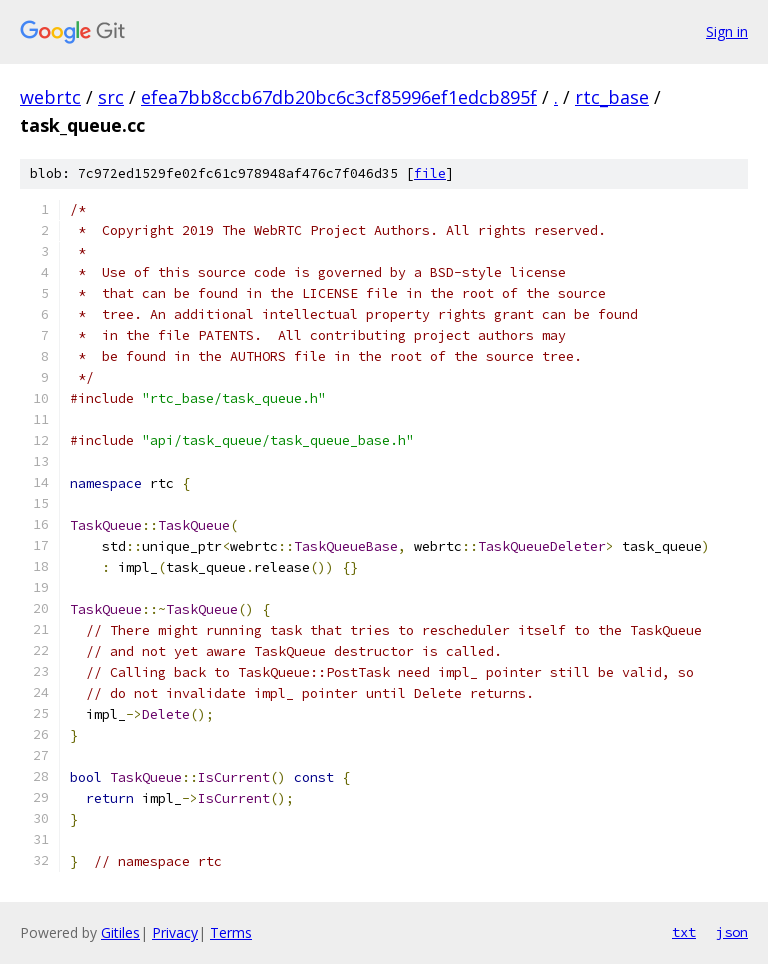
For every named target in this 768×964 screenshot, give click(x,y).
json (732, 932)
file (430, 173)
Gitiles (120, 932)
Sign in (727, 31)
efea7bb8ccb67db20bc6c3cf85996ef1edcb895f (339, 97)
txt (684, 932)
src (111, 97)
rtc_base (612, 97)
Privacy (175, 932)
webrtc (50, 97)
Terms (231, 932)
